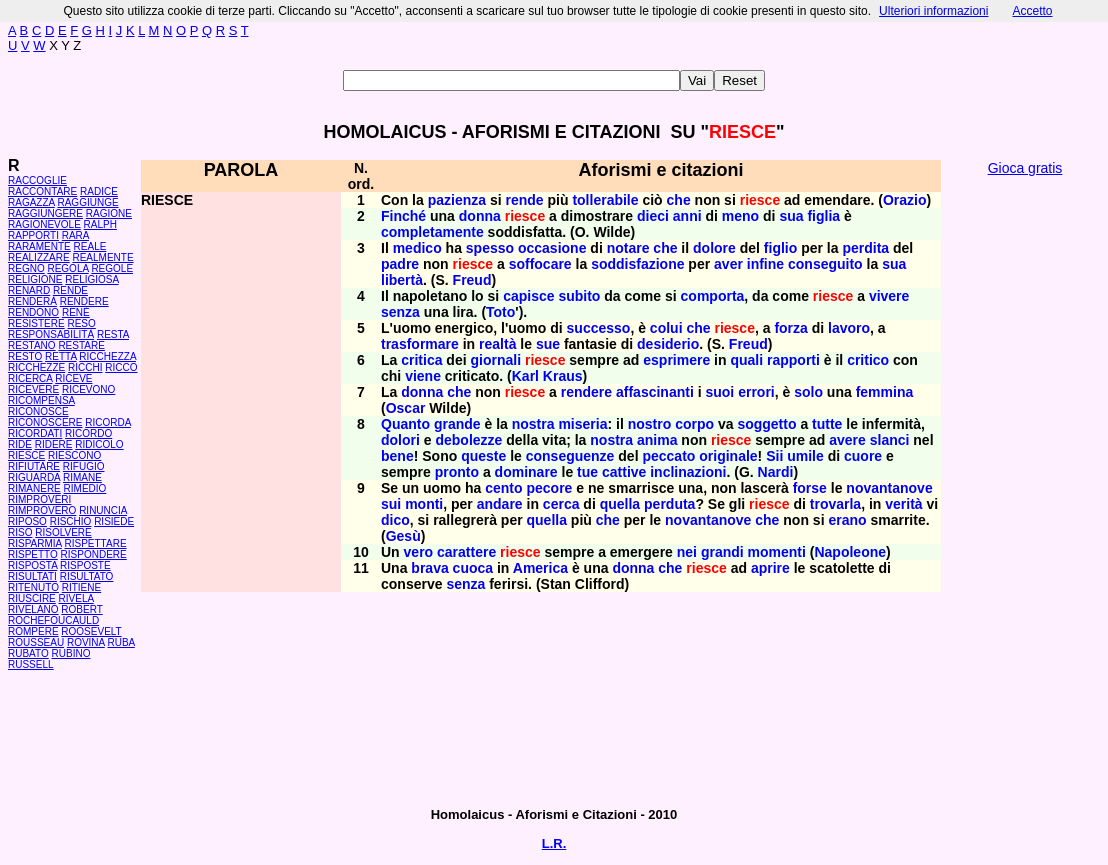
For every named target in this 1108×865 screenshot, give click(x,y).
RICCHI (85, 367)
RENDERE (84, 301)
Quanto (405, 424)
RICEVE (73, 378)
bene (397, 456)
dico (395, 520)
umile (805, 456)
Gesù (403, 536)
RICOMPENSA (41, 400)
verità (903, 504)
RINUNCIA (103, 510)
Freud (472, 280)
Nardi (776, 472)
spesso (490, 248)
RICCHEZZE (36, 367)
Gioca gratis (1025, 168)
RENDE (70, 290)
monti (424, 504)
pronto (457, 472)
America (540, 568)
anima (657, 440)
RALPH (100, 224)
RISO (20, 532)
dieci (653, 216)
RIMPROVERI (39, 499)
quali (746, 360)
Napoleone (850, 552)
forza (790, 328)
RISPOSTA (32, 565)
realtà (497, 344)
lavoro (849, 328)
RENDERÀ (32, 301)
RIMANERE (34, 488)
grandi (722, 552)
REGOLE (112, 268)
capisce (528, 296)
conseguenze (570, 456)
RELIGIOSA (91, 279)
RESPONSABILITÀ (51, 334)
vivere (889, 296)
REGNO (26, 268)
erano (847, 520)
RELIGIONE (35, 279)
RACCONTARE (42, 191)
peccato (668, 456)
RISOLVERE (63, 532)
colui (666, 328)
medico (417, 248)
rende (525, 200)
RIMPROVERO (42, 510)
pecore (549, 488)
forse (810, 488)
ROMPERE (33, 631)
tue (587, 472)
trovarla (835, 504)
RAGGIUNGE (87, 202)
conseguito (825, 264)
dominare (526, 472)
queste (483, 456)
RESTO (25, 356)
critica (421, 360)
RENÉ (76, 312)
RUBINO (71, 653)
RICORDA (108, 422)
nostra (533, 424)
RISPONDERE (94, 554)
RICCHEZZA (107, 356)
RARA (75, 235)
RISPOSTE (85, 565)
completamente (432, 232)
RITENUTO (33, 587)
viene (423, 376)
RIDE (20, 444)
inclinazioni (688, 472)
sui (391, 504)
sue (548, 344)
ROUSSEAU (36, 642)
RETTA (60, 356)
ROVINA (86, 642)
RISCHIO (71, 521)
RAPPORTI (33, 235)
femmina (885, 392)
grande (457, 424)
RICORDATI (35, 433)
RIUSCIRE (32, 598)
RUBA (120, 642)
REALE (90, 246)
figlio (780, 248)
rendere (586, 392)
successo (599, 328)
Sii (774, 456)
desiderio (668, 344)
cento (503, 488)
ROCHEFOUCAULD (53, 620)
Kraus (563, 376)
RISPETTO (33, 554)
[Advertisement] (1025, 490)
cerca (561, 504)
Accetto (1032, 11)
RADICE (99, 191)
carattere (466, 552)
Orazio (905, 200)
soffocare (540, 264)
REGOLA (67, 268)
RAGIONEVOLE (44, 224)
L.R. (554, 843)
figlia (823, 216)
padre (400, 264)
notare (628, 248)
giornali (496, 360)
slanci (890, 440)
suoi (719, 392)
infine (765, 264)
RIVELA (76, 598)
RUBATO (28, 653)
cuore (863, 456)
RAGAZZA (31, 202)
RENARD (29, 290)
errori (756, 392)
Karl (525, 376)
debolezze (468, 440)
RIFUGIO (84, 466)
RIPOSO (27, 521)
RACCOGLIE (37, 180)
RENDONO (33, 312)
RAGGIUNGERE (45, 213)
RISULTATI (32, 576)
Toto (500, 312)
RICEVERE (33, 389)
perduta (669, 504)
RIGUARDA (34, 477)
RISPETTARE (96, 543)
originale (728, 456)
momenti (777, 552)
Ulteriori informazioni (933, 11)
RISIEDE (114, 521)
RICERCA (30, 378)
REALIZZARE (39, 257)
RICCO (121, 367)
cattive (624, 472)
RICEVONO (88, 389)
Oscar (406, 408)
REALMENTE (102, 257)
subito (579, 296)
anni (687, 216)
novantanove (889, 488)
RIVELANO (33, 609)
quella (620, 504)
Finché (403, 216)
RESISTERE (36, 323)
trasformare (420, 344)
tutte (827, 424)
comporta (713, 296)
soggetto (766, 424)
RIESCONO (74, 455)
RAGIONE (109, 213)
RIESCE (26, 455)
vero (419, 552)
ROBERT (81, 609)
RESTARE (81, 345)
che (679, 200)
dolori (400, 440)
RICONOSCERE (45, 422)
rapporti (793, 360)
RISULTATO (87, 576)
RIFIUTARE (34, 466)
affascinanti (655, 392)
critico (868, 360)
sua (791, 216)
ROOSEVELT (91, 631)
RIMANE (82, 477)
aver (728, 264)
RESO (81, 323)
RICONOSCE (38, 411)
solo (808, 392)
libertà (402, 280)
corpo (694, 424)
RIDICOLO (99, 444)
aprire (770, 568)
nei (687, 552)
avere (847, 440)
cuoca (473, 568)
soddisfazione (637, 264)
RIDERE (54, 444)
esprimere (676, 360)
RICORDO (88, 433)
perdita (865, 248)
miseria (582, 424)
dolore (714, 248)
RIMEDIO (85, 488)
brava (429, 568)
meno (740, 216)
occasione (552, 248)
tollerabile (605, 200)
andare (500, 504)
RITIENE (81, 587)
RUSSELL (31, 664)
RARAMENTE (39, 246)
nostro (650, 424)
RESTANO (32, 345)
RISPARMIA (35, 543)
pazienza (457, 200)
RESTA (113, 334)
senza (400, 312)
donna (480, 216)
